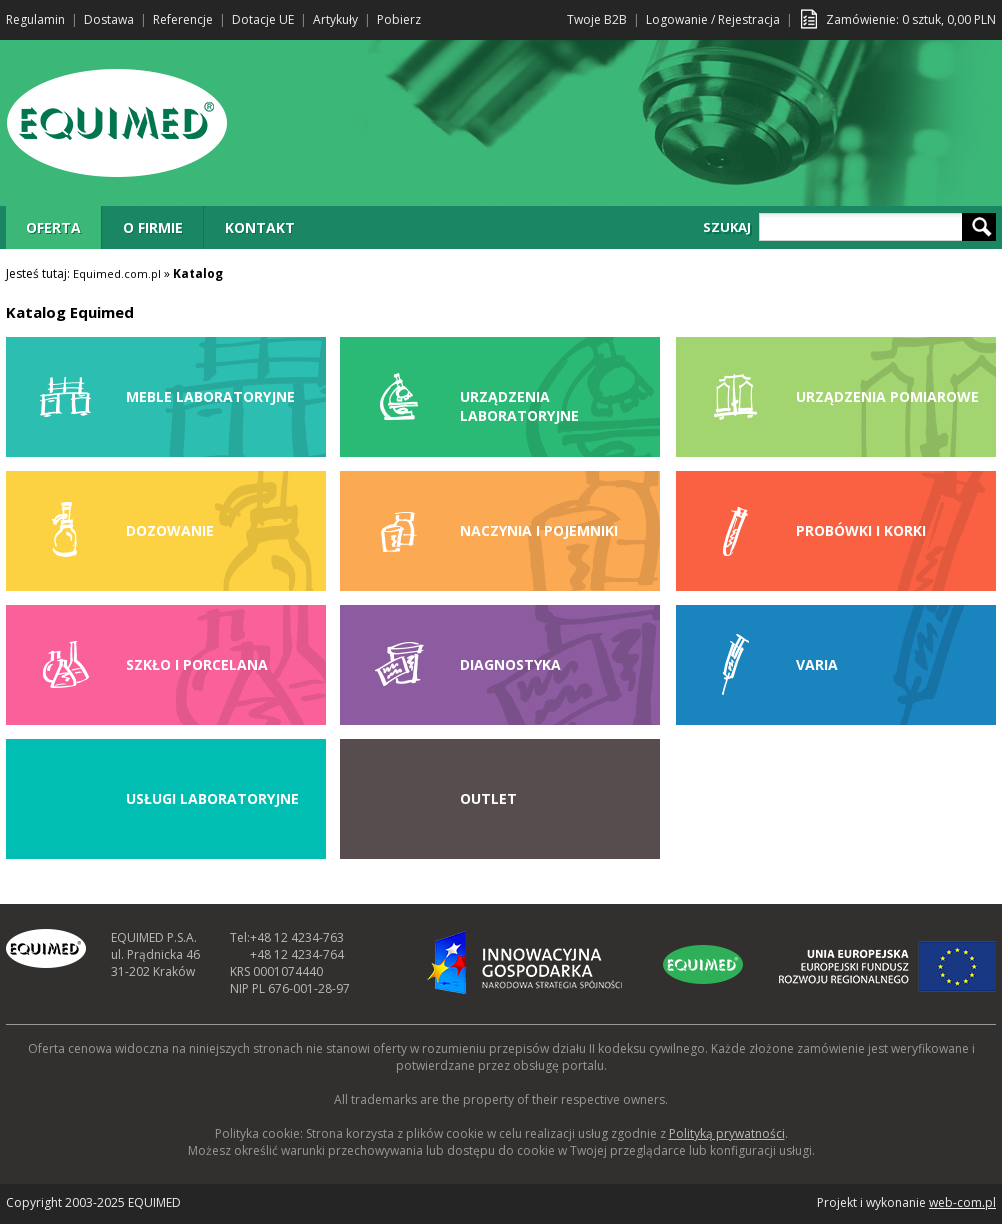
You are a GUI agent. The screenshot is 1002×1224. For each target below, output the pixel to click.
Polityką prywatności (727, 1133)
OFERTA (53, 227)
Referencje (183, 19)
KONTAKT (260, 227)
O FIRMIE (153, 227)
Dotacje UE (263, 19)
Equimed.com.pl (117, 273)
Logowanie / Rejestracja (713, 19)
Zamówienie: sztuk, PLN (911, 19)
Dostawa (109, 19)
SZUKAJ (727, 227)
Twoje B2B (597, 19)
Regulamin (35, 19)
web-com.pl (962, 1202)
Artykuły (335, 19)
